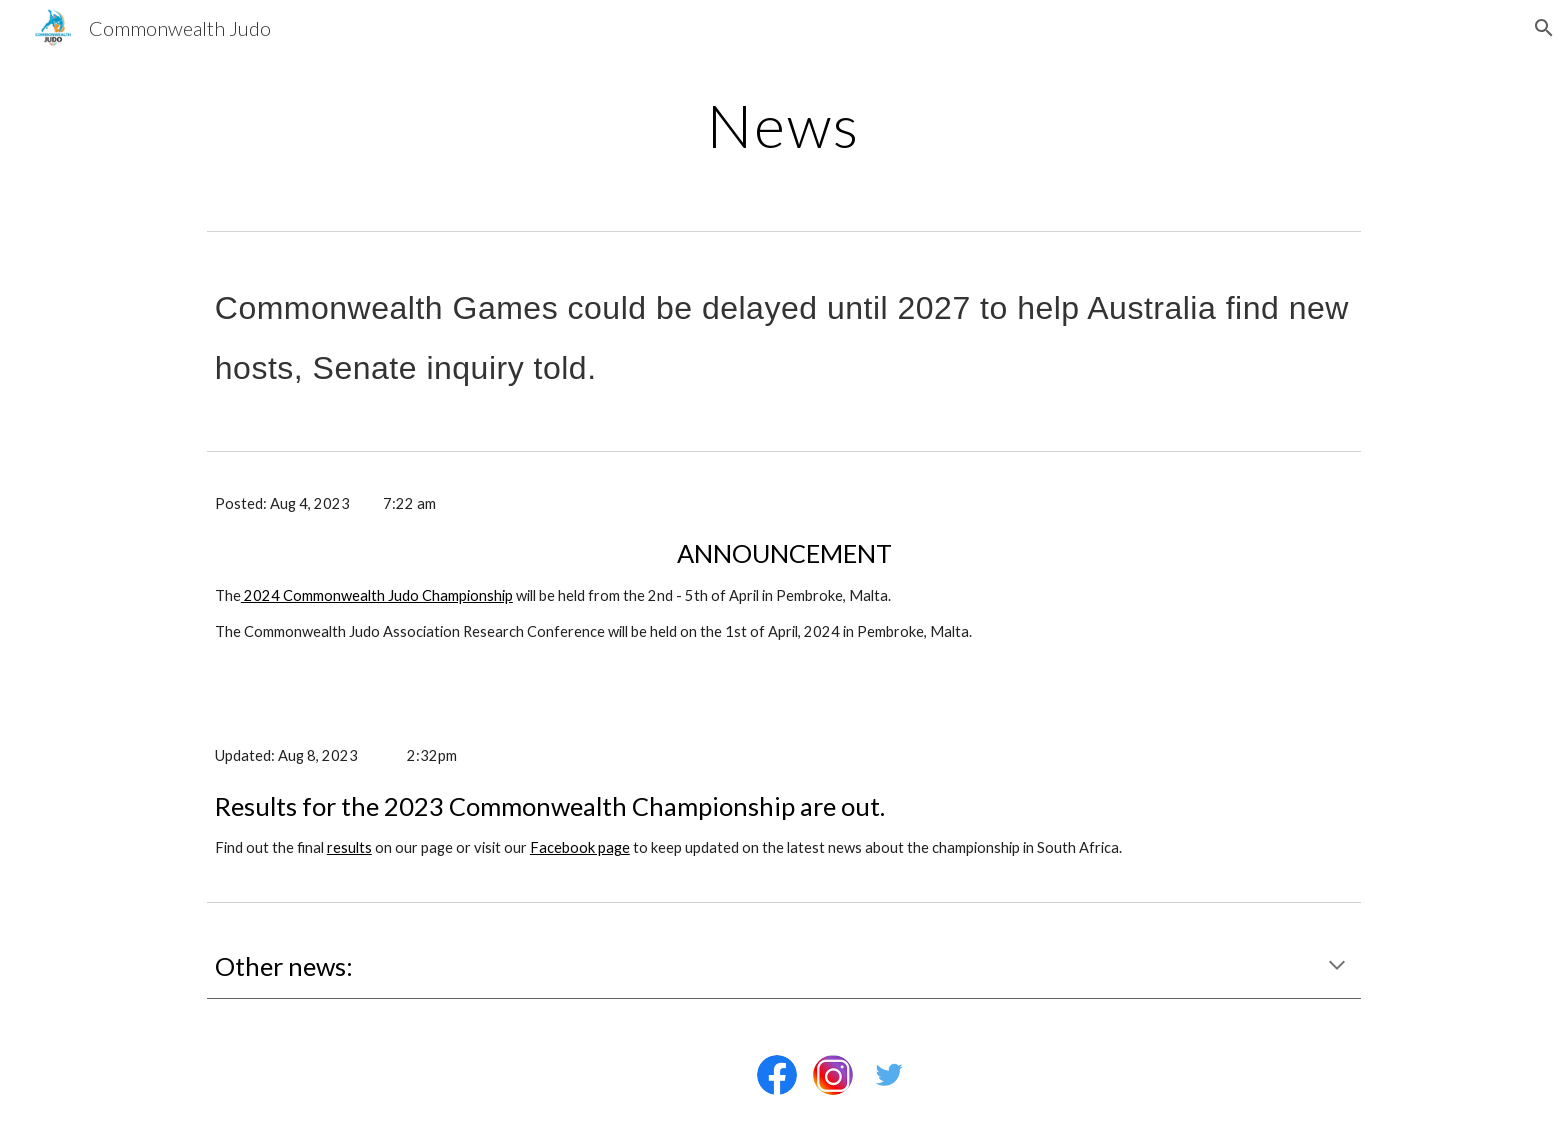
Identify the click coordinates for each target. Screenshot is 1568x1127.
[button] (1544, 28)
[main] (784, 125)
